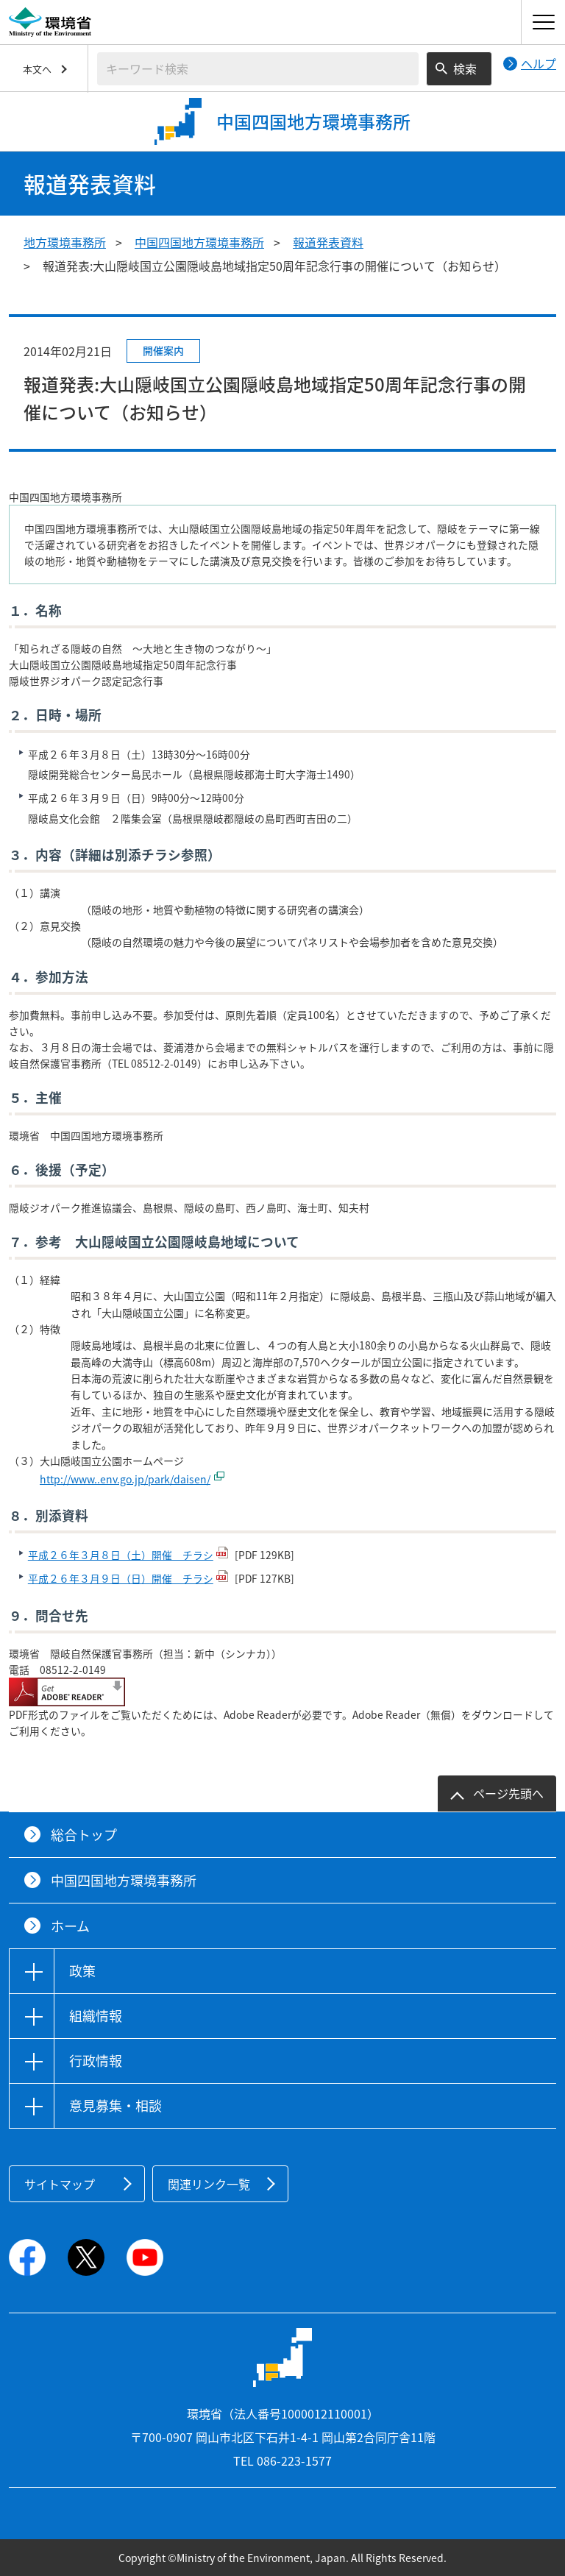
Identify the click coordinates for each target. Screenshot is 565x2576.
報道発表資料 (328, 242)
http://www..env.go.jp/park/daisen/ (125, 1479)
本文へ (37, 69)
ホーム (70, 1926)
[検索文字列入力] (258, 68)
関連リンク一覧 (209, 2184)
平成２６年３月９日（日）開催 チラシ (120, 1578)
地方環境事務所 (65, 242)
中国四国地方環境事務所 (199, 242)
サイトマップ (59, 2184)
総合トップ (84, 1835)
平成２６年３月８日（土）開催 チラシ (120, 1554)
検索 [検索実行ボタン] (465, 68)
